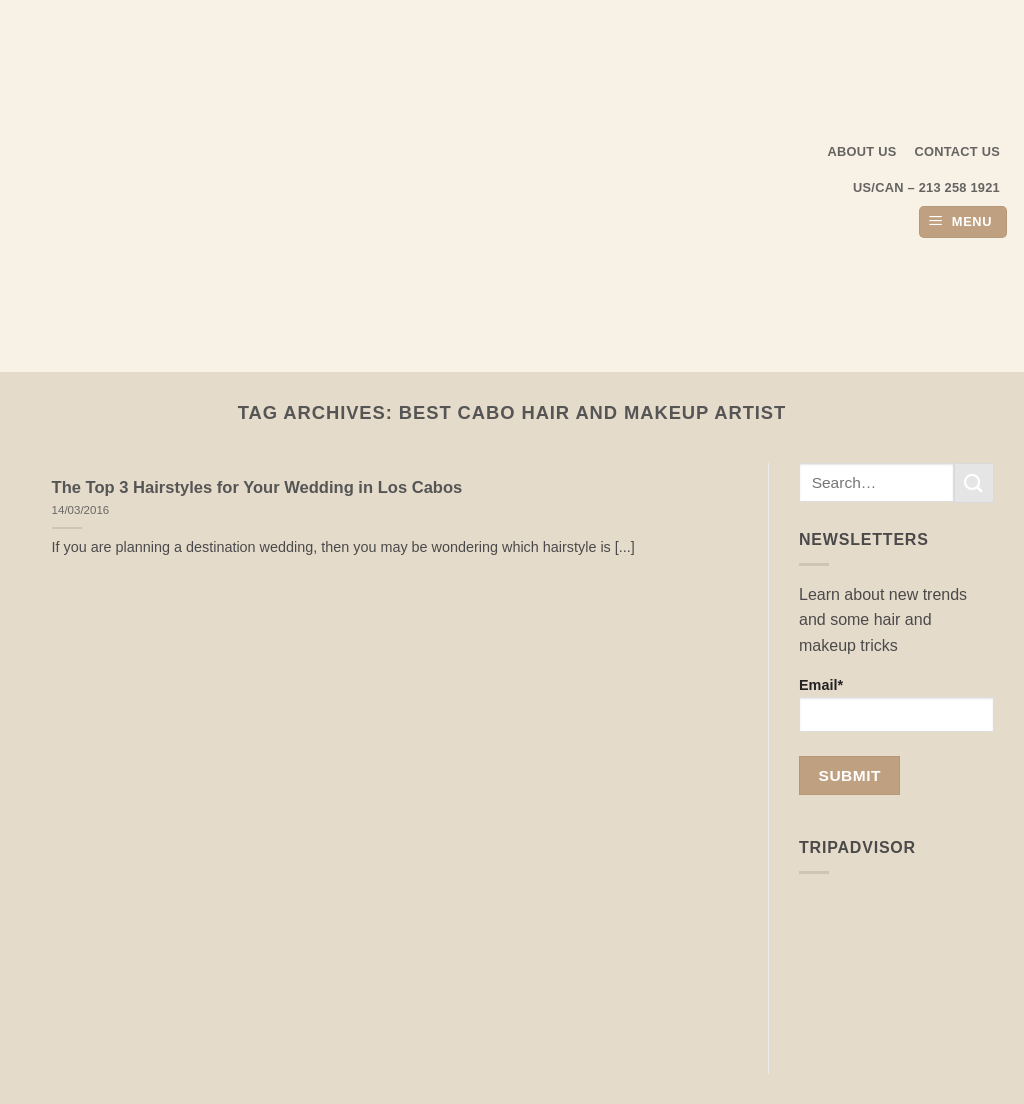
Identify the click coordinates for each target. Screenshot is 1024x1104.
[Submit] (974, 482)
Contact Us (958, 151)
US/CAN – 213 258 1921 (926, 187)
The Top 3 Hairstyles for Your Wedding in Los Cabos (257, 487)
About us (862, 151)
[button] (963, 222)
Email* (896, 704)
